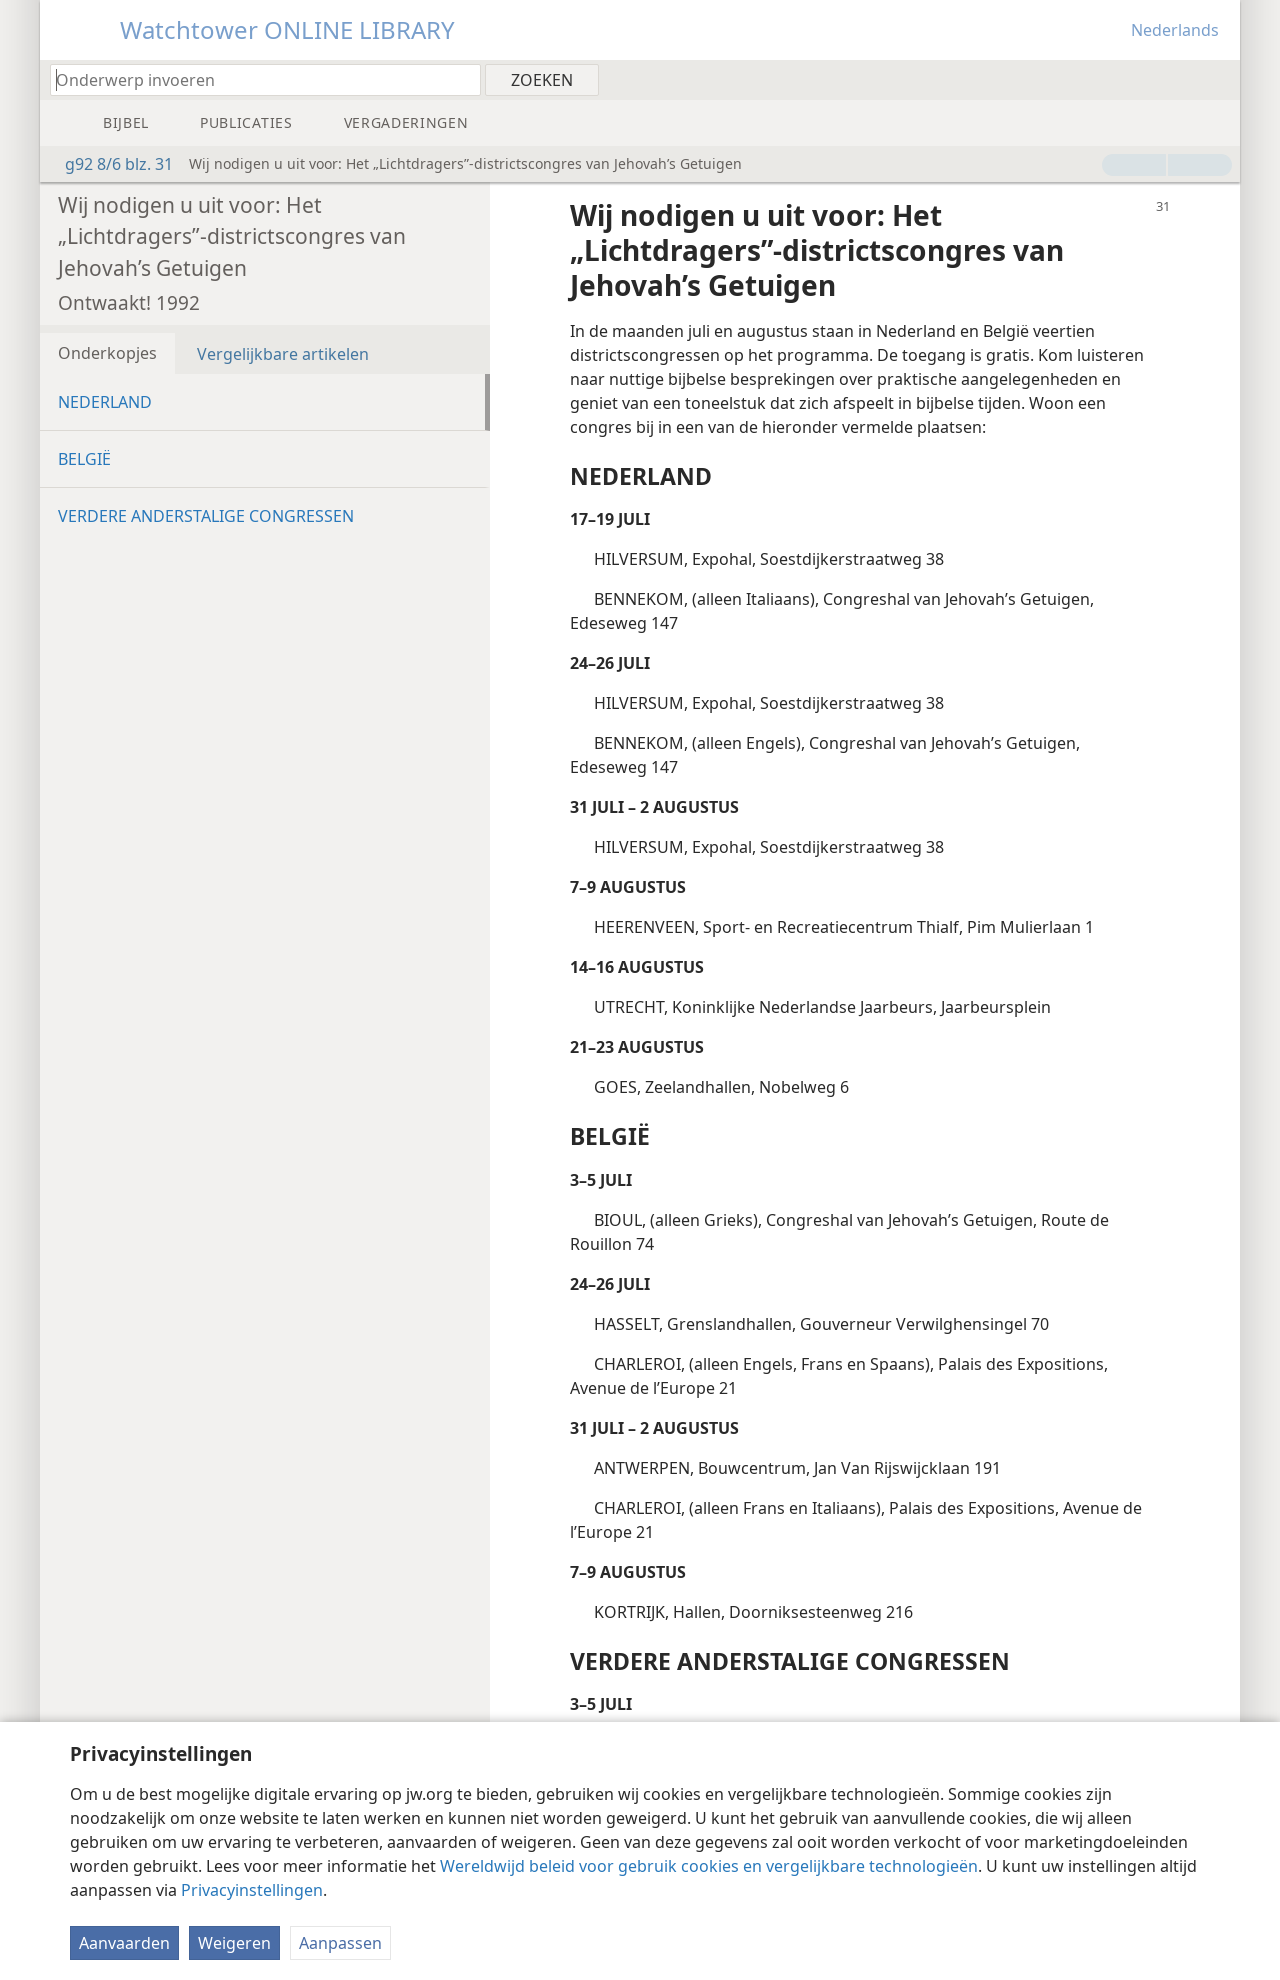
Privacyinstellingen (252, 1890)
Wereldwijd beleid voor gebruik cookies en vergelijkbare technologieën (709, 1866)
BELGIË (84, 459)
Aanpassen (340, 1943)
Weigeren (234, 1943)
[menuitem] (1217, 79)
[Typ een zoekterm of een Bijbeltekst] (256, 79)
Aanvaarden (124, 1943)
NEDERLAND (105, 402)
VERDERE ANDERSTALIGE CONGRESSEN (206, 516)
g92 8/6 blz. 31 (109, 164)
